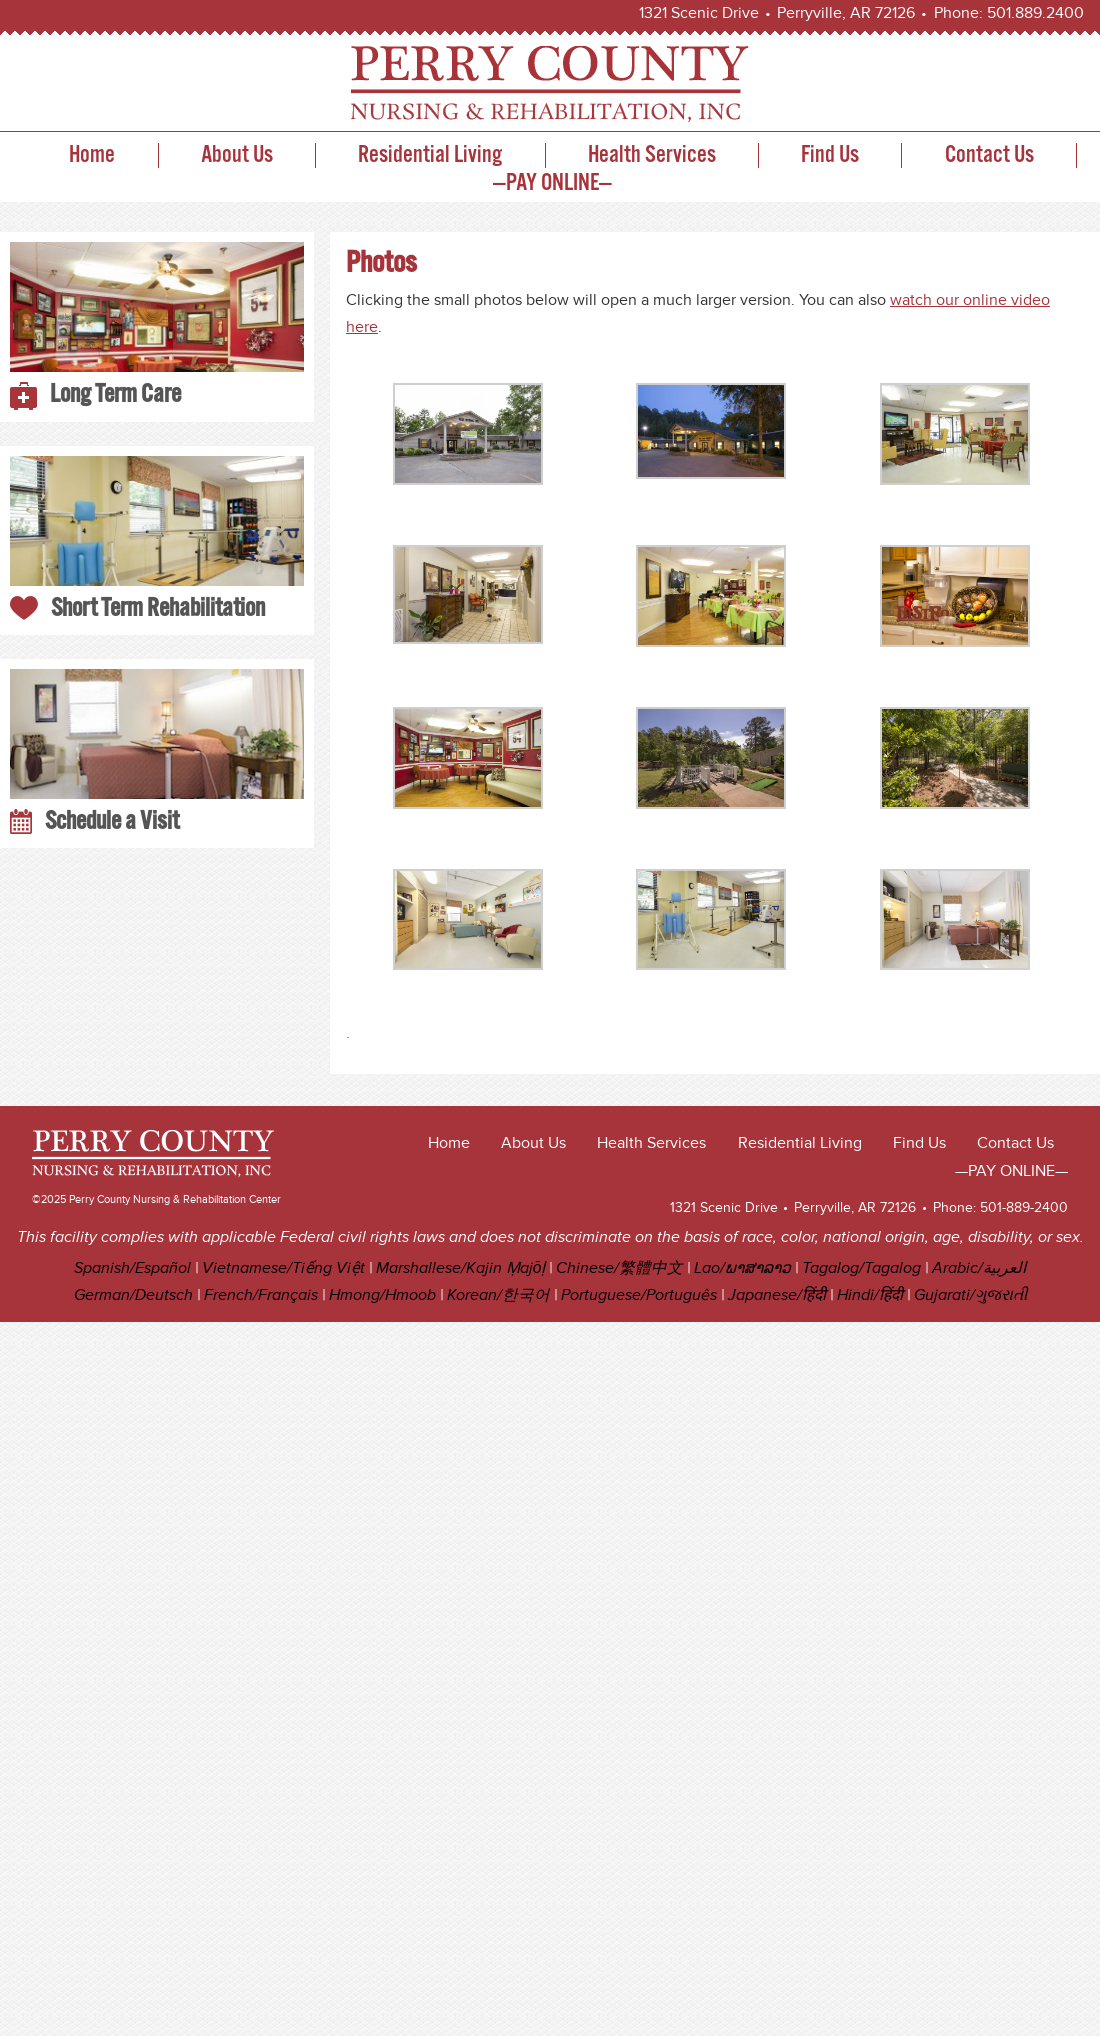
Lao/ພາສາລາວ (742, 1268)
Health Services (652, 155)
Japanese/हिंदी (777, 1295)
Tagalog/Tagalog (861, 1268)
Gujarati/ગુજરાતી (970, 1295)
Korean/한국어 (498, 1295)
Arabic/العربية (979, 1268)
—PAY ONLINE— (552, 183)
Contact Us (989, 155)
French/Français (261, 1295)
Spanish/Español (132, 1268)
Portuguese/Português (639, 1295)
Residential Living (430, 155)
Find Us (830, 155)
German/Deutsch (133, 1295)
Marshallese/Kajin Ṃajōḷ (461, 1268)
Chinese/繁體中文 (619, 1268)
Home (92, 155)
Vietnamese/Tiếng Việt (283, 1268)
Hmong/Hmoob (382, 1295)
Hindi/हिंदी (870, 1295)
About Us (237, 155)
